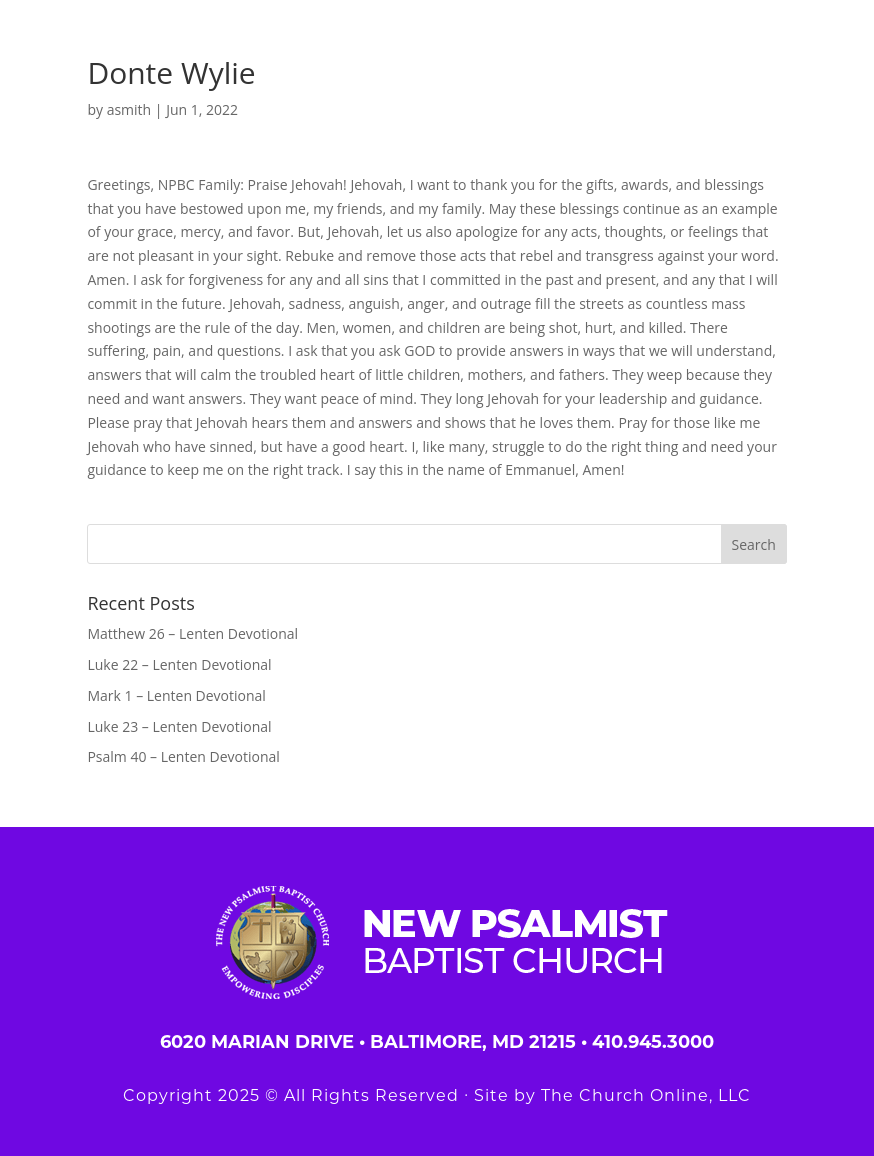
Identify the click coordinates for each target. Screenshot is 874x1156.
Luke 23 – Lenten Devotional (179, 726)
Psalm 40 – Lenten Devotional (183, 756)
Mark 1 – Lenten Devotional (176, 695)
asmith (129, 109)
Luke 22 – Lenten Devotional (179, 664)
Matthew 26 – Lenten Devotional (192, 633)
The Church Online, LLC (646, 1095)
